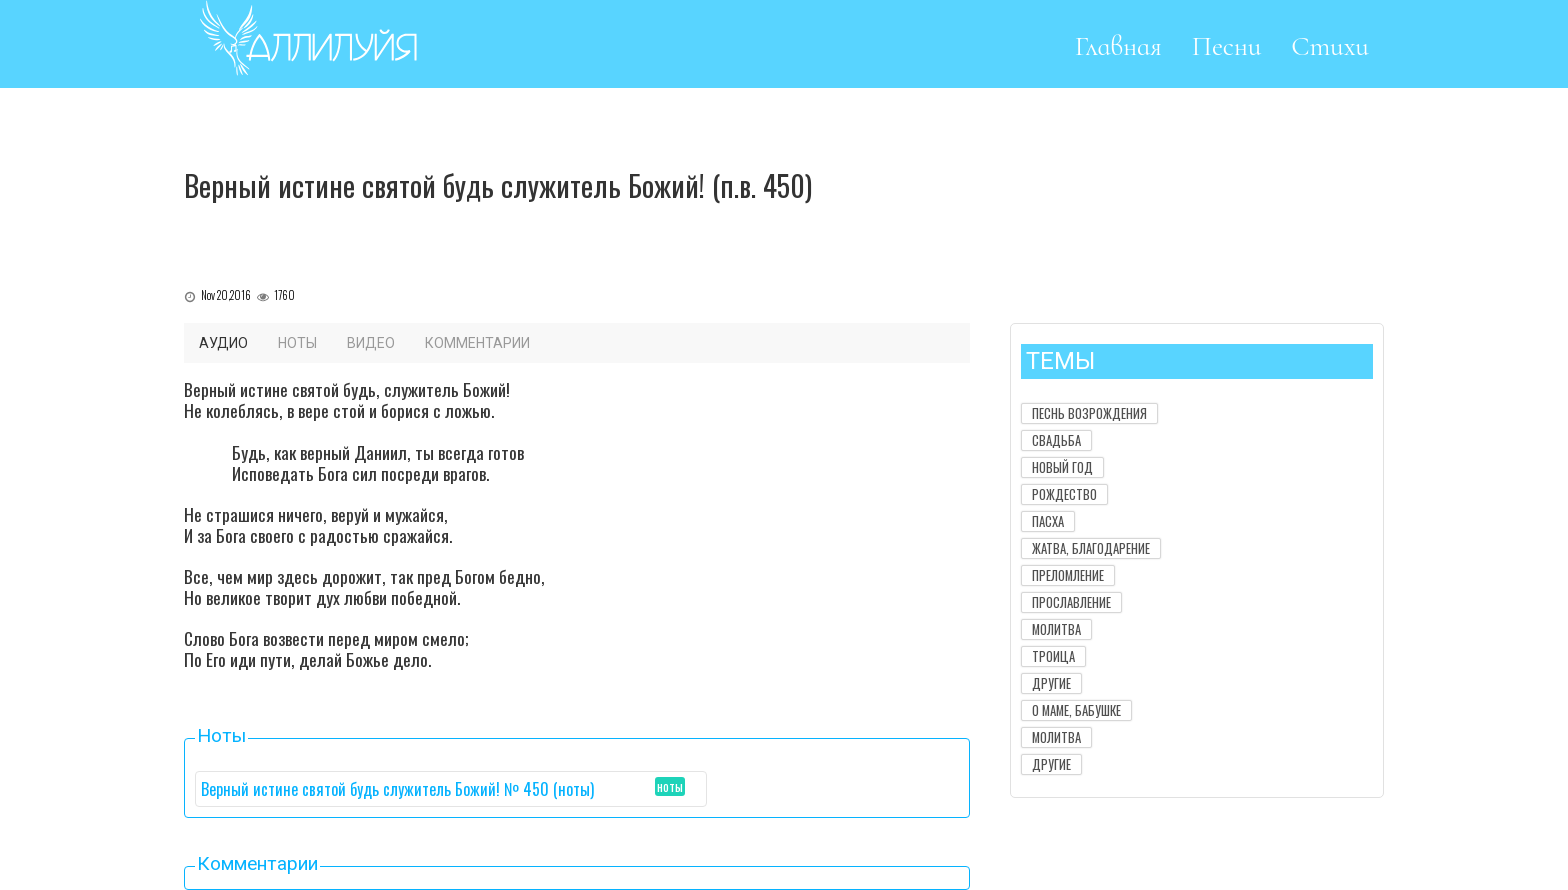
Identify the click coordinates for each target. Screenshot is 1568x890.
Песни (1227, 46)
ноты (670, 786)
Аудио (223, 343)
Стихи (1330, 46)
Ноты (297, 343)
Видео (371, 343)
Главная (1118, 46)
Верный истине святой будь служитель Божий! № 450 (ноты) (397, 789)
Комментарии (477, 343)
